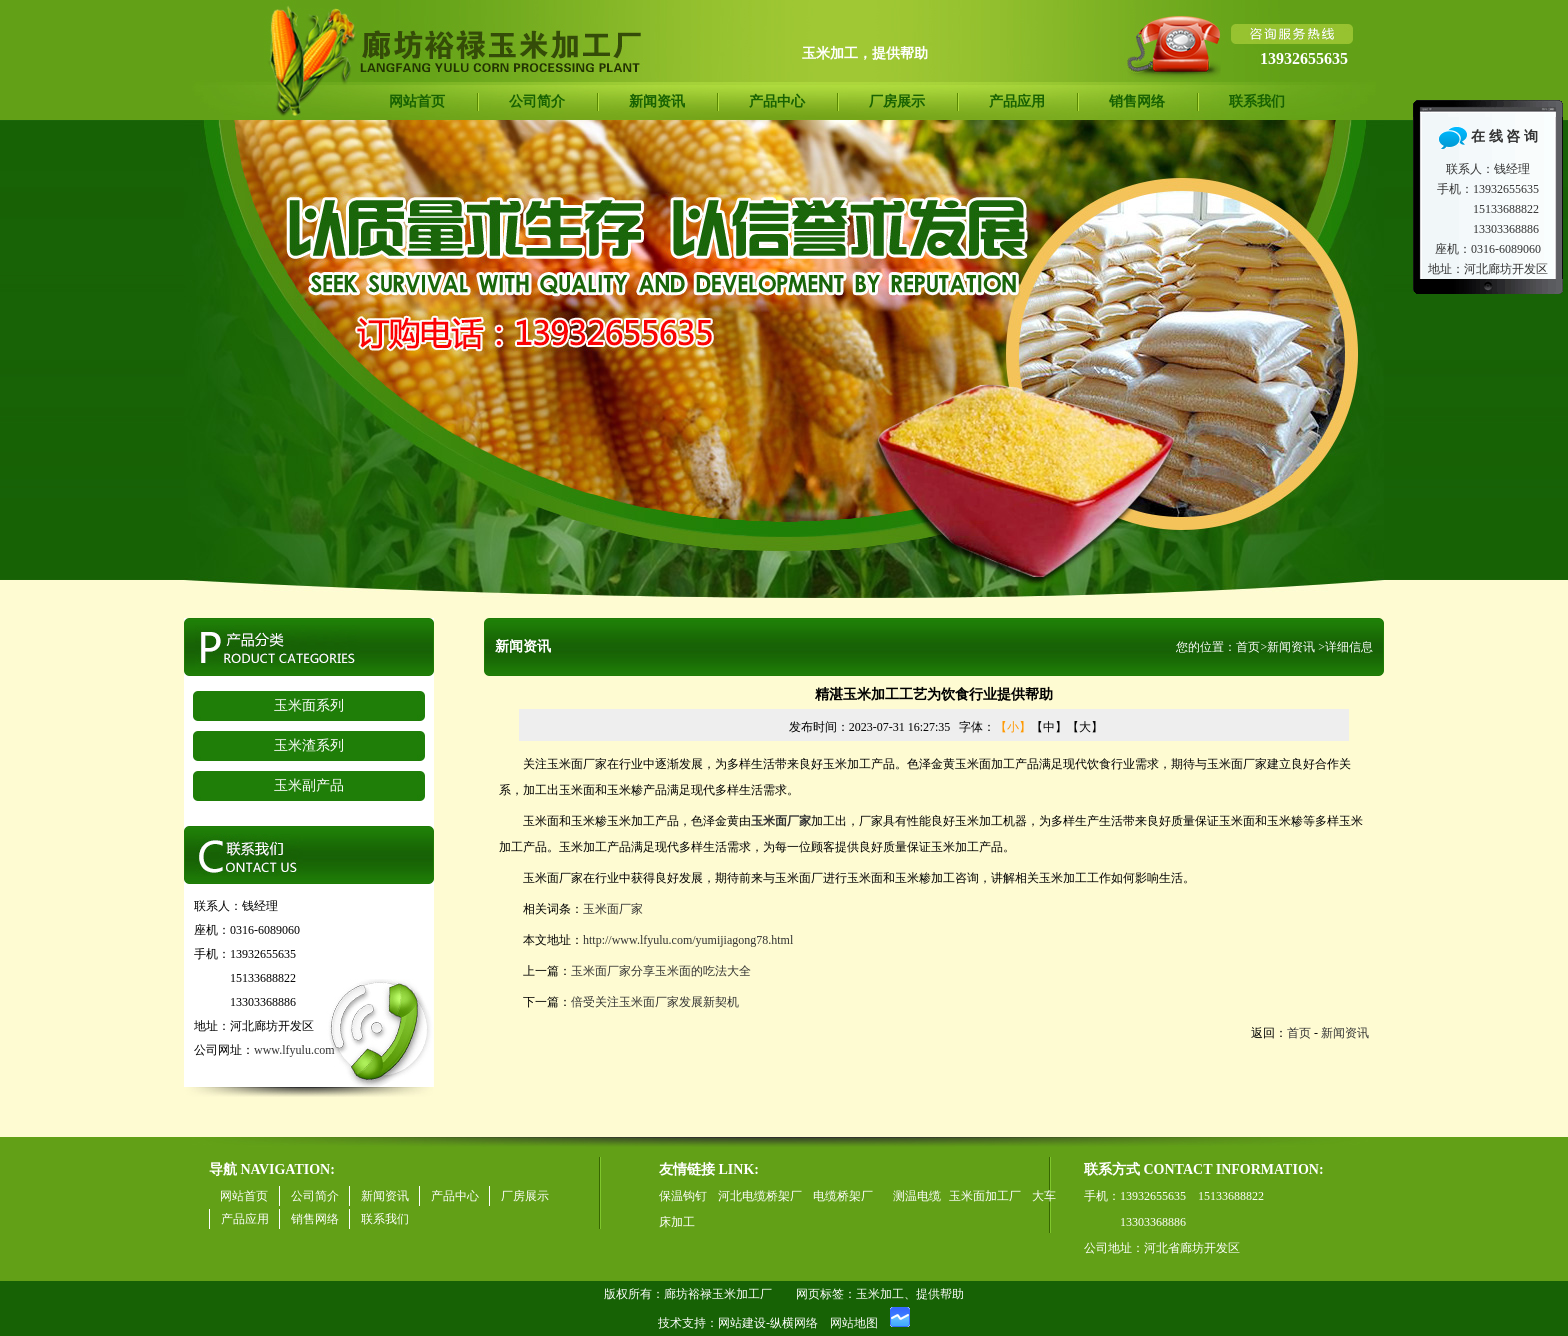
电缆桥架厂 (843, 1196)
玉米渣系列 (309, 745)
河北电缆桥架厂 (760, 1196)
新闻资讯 (657, 101)
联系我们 (1257, 101)
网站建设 (742, 1323)
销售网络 (1137, 101)
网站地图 (854, 1323)
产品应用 (1017, 101)
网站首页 (417, 101)
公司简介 (537, 101)
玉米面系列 (309, 705)
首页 (1248, 647)
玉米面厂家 (613, 909)
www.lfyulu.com (294, 1050)
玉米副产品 (309, 785)
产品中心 (777, 101)
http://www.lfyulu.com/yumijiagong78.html (688, 940)
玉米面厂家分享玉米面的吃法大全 (661, 971)
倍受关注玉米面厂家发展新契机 (655, 1002)
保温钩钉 (683, 1196)
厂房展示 (897, 101)
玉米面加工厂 (985, 1196)
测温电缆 (917, 1196)
